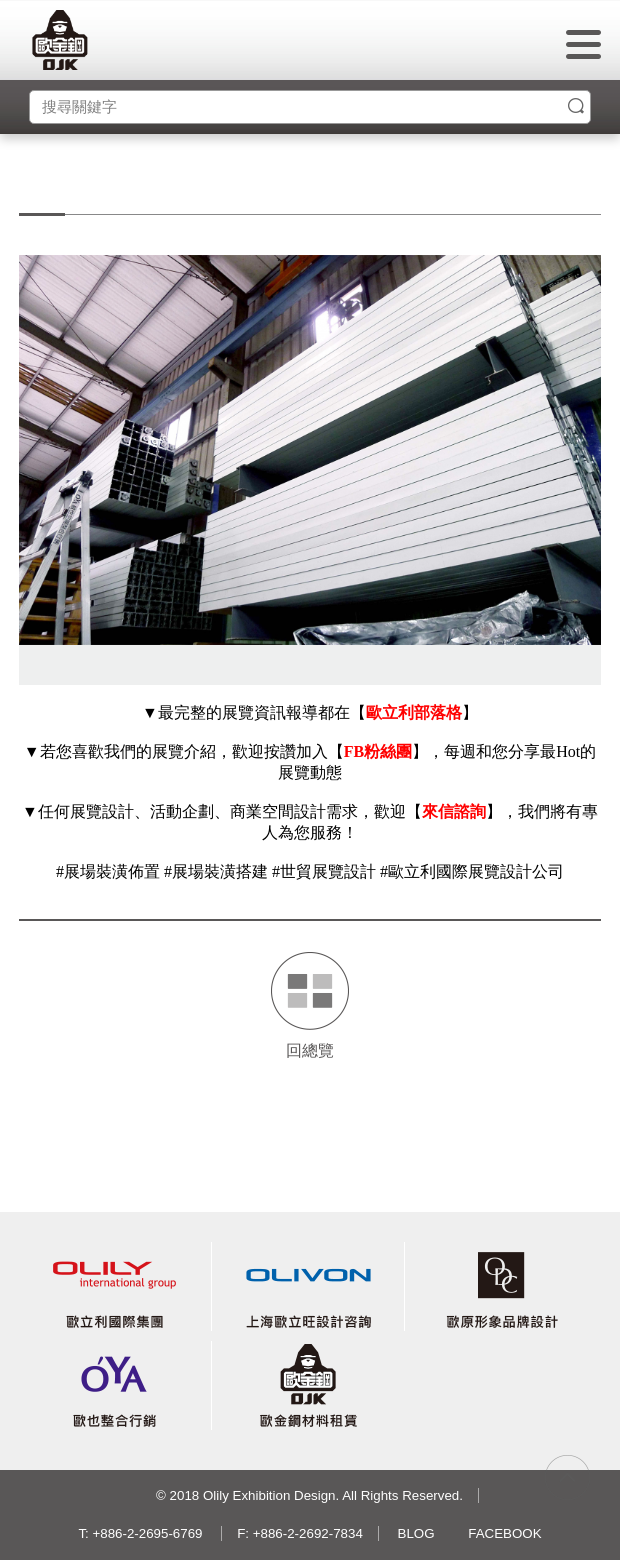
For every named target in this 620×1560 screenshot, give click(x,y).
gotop (567, 1477)
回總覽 (310, 1050)
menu (583, 44)
